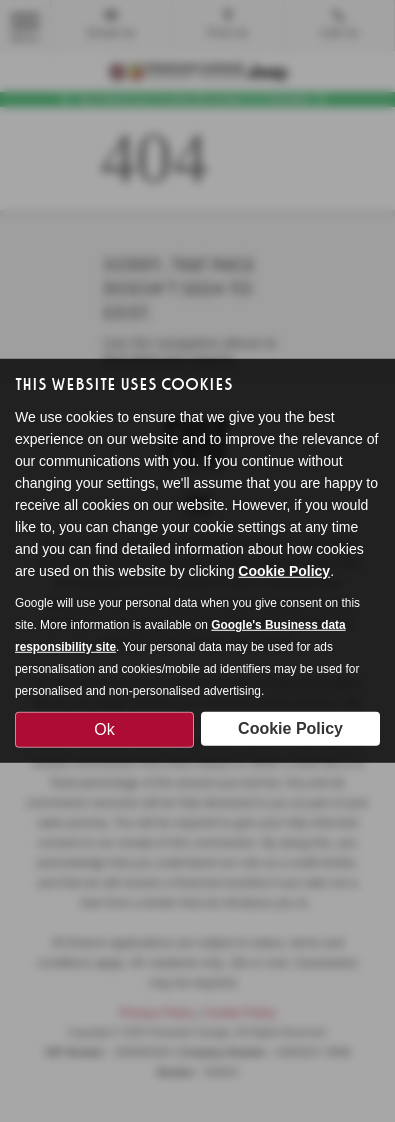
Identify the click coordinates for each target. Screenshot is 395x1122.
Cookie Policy (284, 570)
